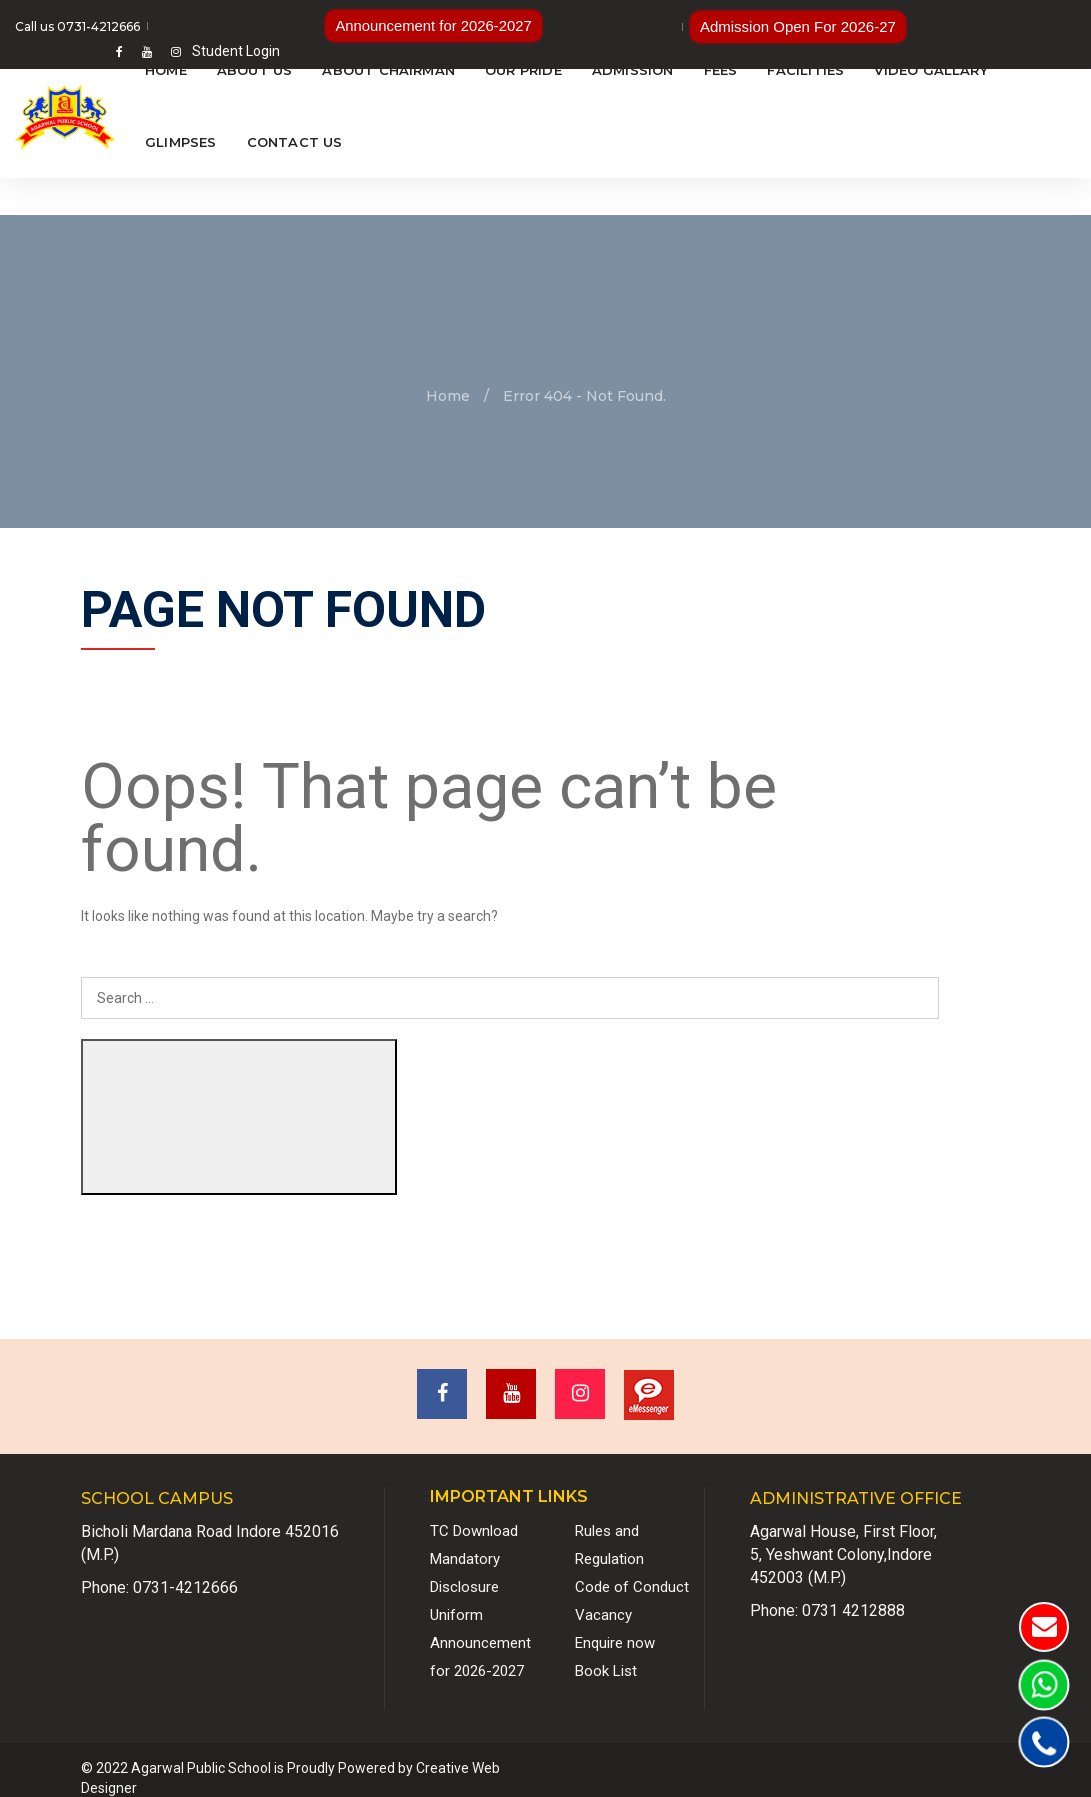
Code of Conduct (632, 1571)
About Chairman (388, 70)
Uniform (456, 1599)
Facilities (805, 70)
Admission (633, 70)
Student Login (1032, 26)
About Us (255, 70)
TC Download (474, 1515)
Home (166, 70)
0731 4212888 (853, 1594)
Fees (721, 70)
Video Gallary (931, 70)
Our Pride (523, 70)
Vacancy (603, 1599)
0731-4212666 (185, 1571)
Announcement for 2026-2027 (389, 25)
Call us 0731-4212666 (77, 26)
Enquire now (615, 1627)
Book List (606, 1655)
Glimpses (181, 142)
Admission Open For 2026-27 (685, 25)
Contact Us (295, 142)
